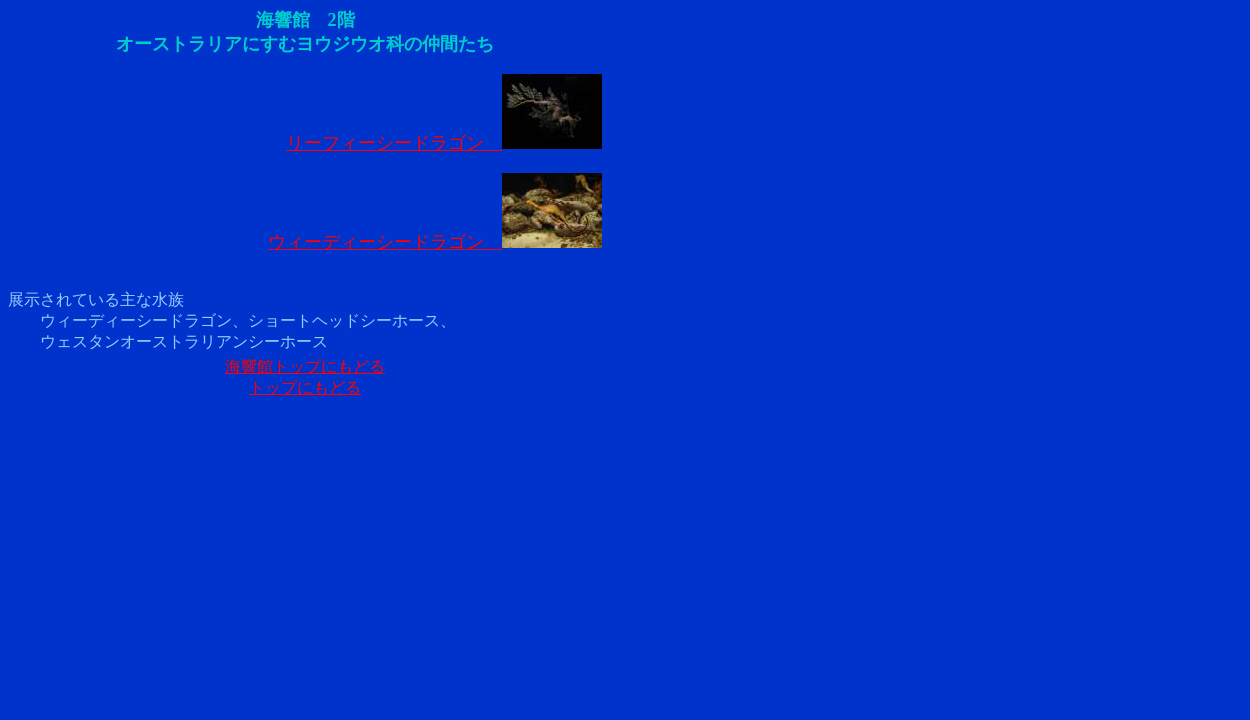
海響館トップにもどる (305, 366)
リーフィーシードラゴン (444, 143)
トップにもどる (305, 387)
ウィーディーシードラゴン (435, 242)
